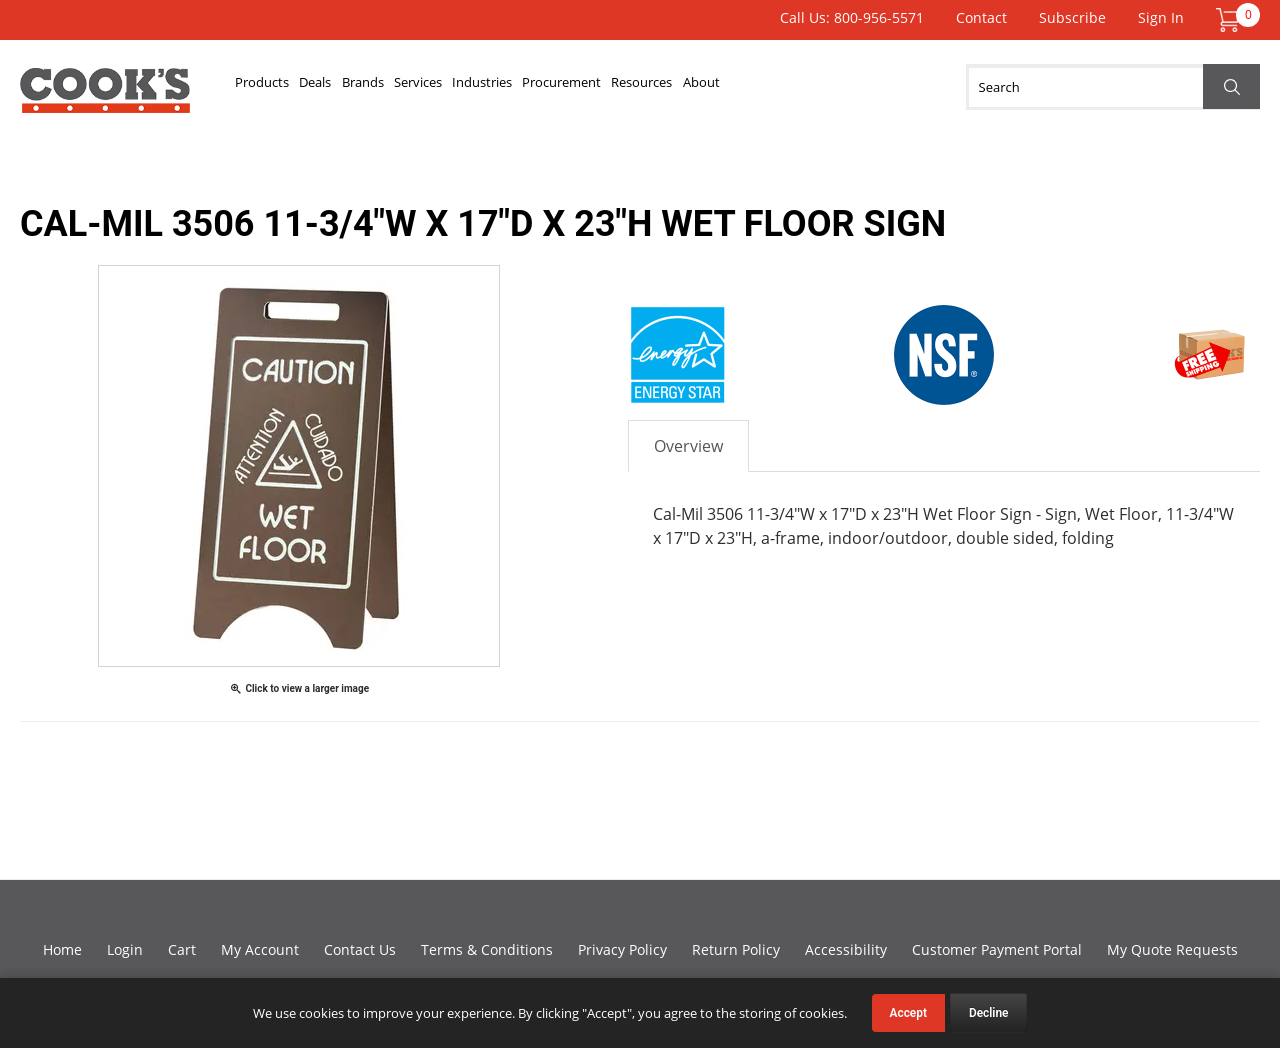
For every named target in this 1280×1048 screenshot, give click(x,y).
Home (62, 949)
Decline (989, 1013)
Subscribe (1072, 17)
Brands (443, 87)
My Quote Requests (1172, 949)
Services (531, 87)
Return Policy (736, 949)
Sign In (1161, 17)
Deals (365, 87)
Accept (908, 1013)
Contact (981, 17)
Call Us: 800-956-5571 (852, 17)
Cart (182, 949)
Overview (688, 446)
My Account (260, 949)
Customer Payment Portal (997, 949)
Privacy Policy (622, 949)
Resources (868, 87)
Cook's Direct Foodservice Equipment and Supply (105, 98)
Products (279, 87)
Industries (630, 87)
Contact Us (360, 949)
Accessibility (846, 949)
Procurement (748, 87)
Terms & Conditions (487, 949)
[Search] (1113, 87)
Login (125, 949)
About (961, 87)
